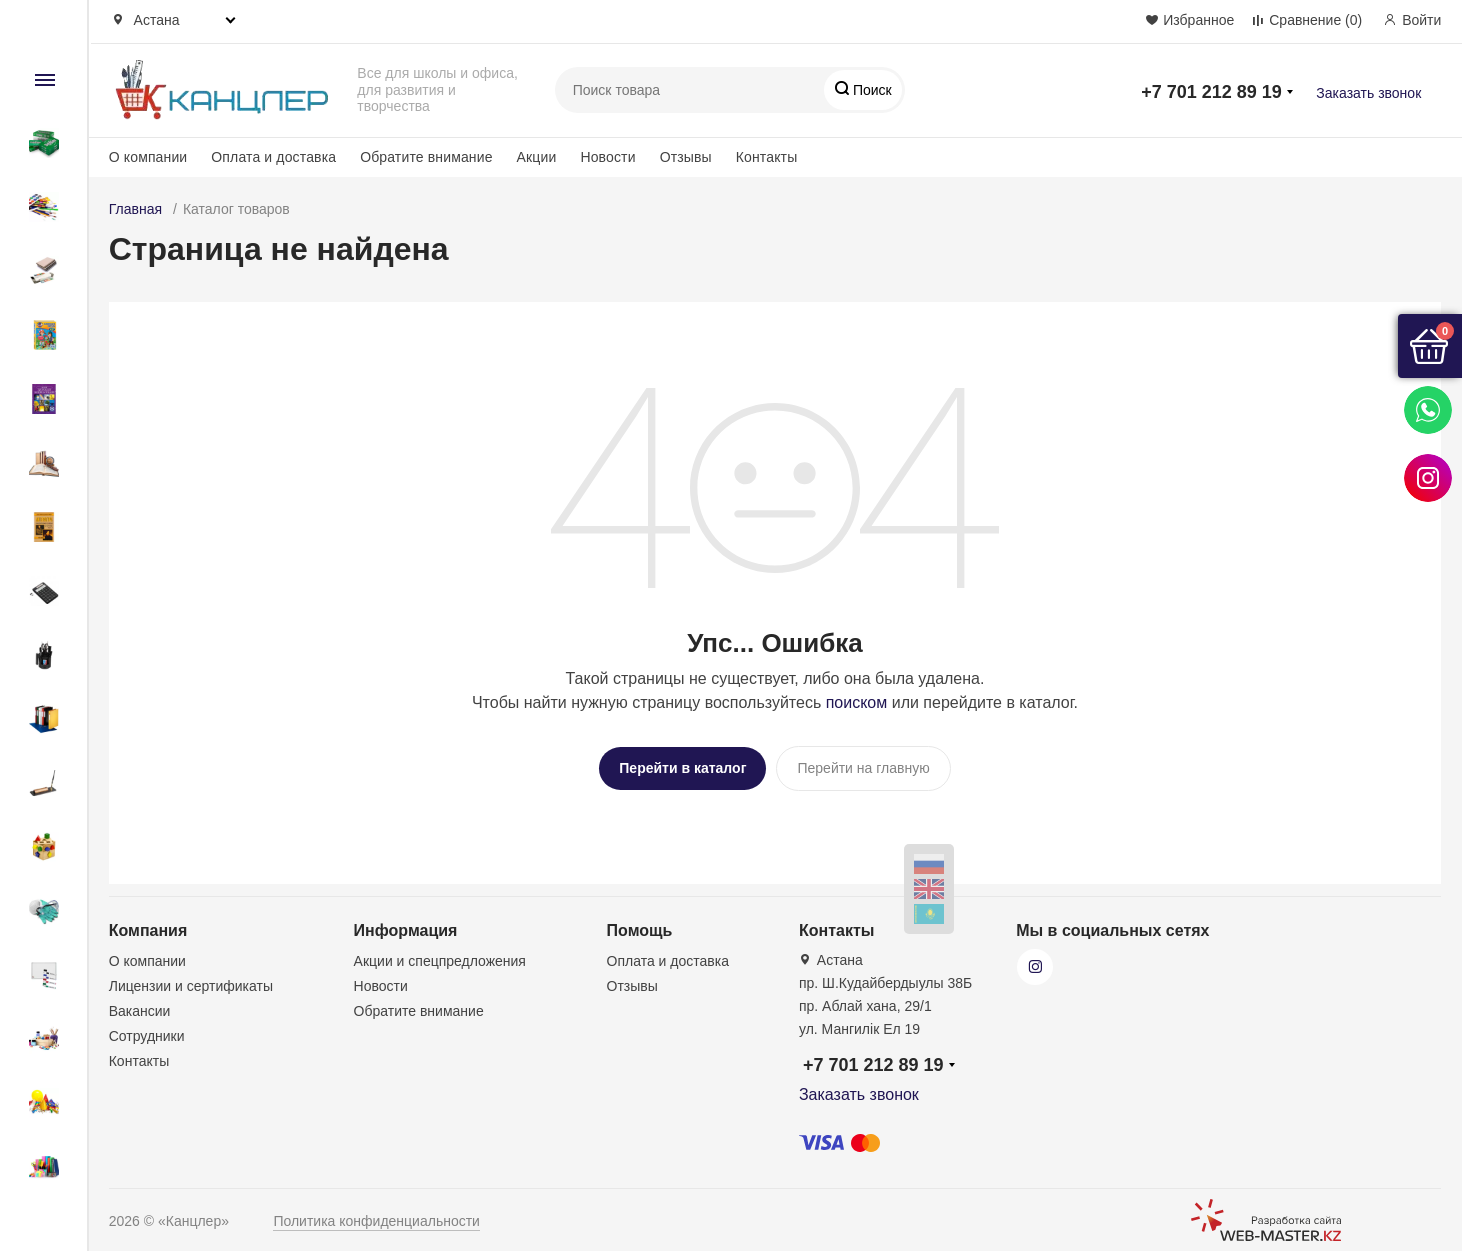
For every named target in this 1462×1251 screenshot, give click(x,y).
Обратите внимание (426, 157)
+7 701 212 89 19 (1211, 92)
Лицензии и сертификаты (191, 979)
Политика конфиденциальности (376, 1214)
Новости (607, 157)
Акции (537, 157)
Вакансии (140, 1004)
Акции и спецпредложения (440, 954)
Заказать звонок (1368, 93)
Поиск (870, 90)
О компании (148, 157)
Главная (135, 209)
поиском (857, 702)
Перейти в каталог (682, 768)
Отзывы (686, 157)
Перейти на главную (863, 768)
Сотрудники (147, 1029)
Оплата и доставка (273, 157)
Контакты (767, 157)
